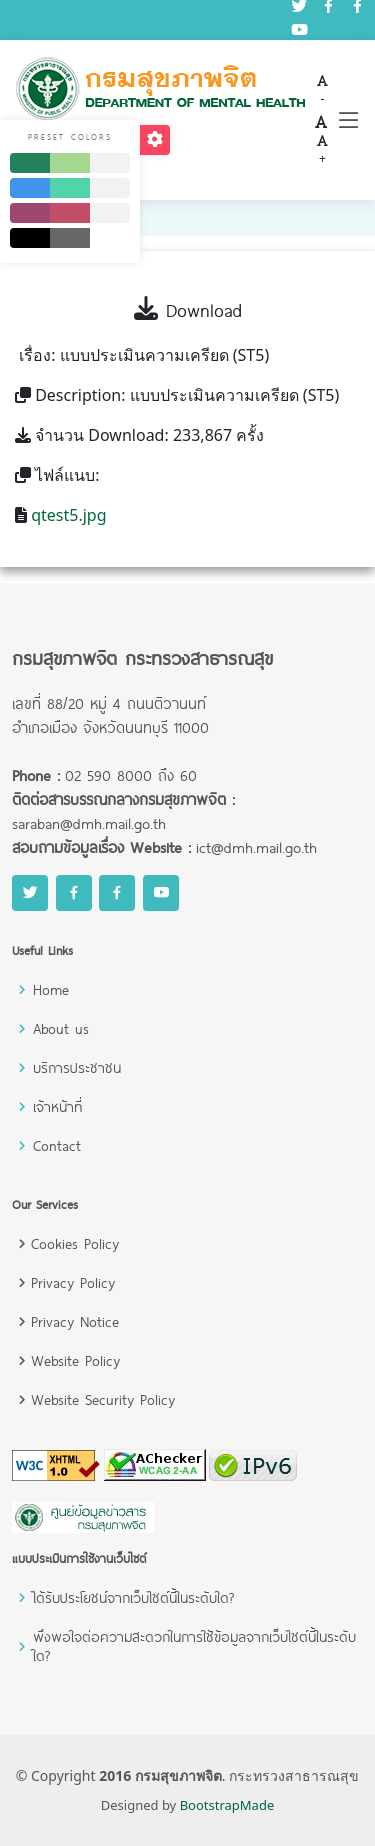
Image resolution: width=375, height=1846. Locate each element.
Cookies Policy (75, 1243)
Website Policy (75, 1360)
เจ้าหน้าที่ (57, 1106)
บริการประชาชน (77, 1067)
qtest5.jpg (68, 515)
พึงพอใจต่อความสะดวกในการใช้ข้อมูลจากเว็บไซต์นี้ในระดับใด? (194, 1646)
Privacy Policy (73, 1282)
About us (61, 1028)
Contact (57, 1145)
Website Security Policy (103, 1399)
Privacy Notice (75, 1321)
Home (51, 989)
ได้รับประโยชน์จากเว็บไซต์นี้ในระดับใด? (133, 1597)
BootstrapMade (227, 1805)
